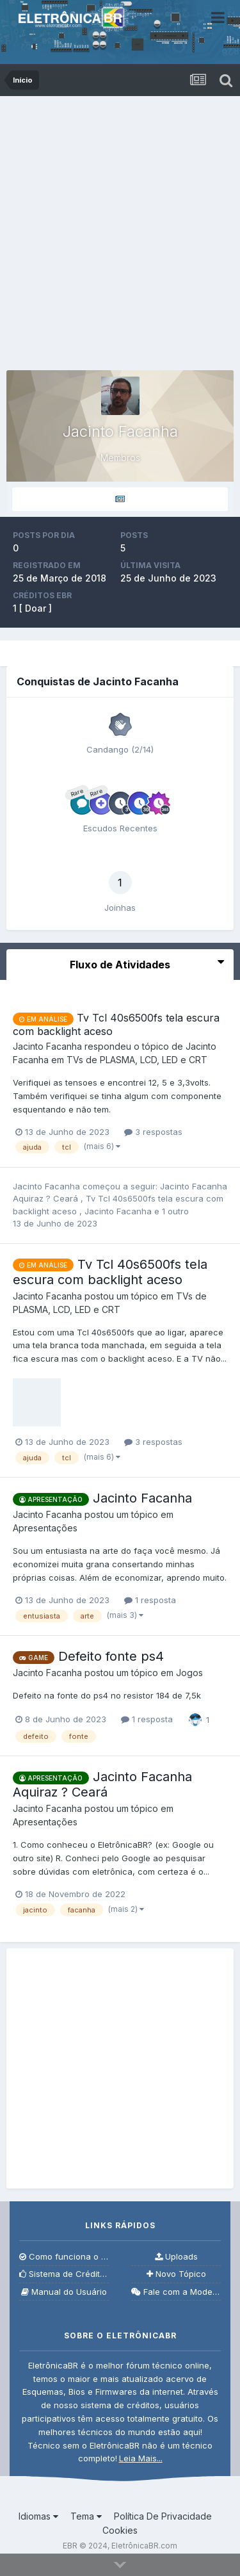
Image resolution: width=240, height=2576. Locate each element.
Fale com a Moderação (176, 2292)
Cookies (120, 2530)
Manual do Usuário (64, 2292)
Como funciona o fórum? (64, 2257)
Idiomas (38, 2516)
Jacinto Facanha (119, 1211)
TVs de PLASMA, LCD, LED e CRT (137, 1059)
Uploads (176, 2257)
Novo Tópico (176, 2274)
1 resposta (150, 1600)
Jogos (189, 1672)
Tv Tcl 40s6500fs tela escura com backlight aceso (110, 1272)
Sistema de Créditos (64, 2274)
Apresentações (45, 1527)
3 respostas (153, 1132)
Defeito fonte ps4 (111, 1656)
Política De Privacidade (163, 2516)
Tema (86, 2516)
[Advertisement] (120, 222)
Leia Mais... (141, 2458)
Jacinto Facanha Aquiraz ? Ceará (102, 1784)
